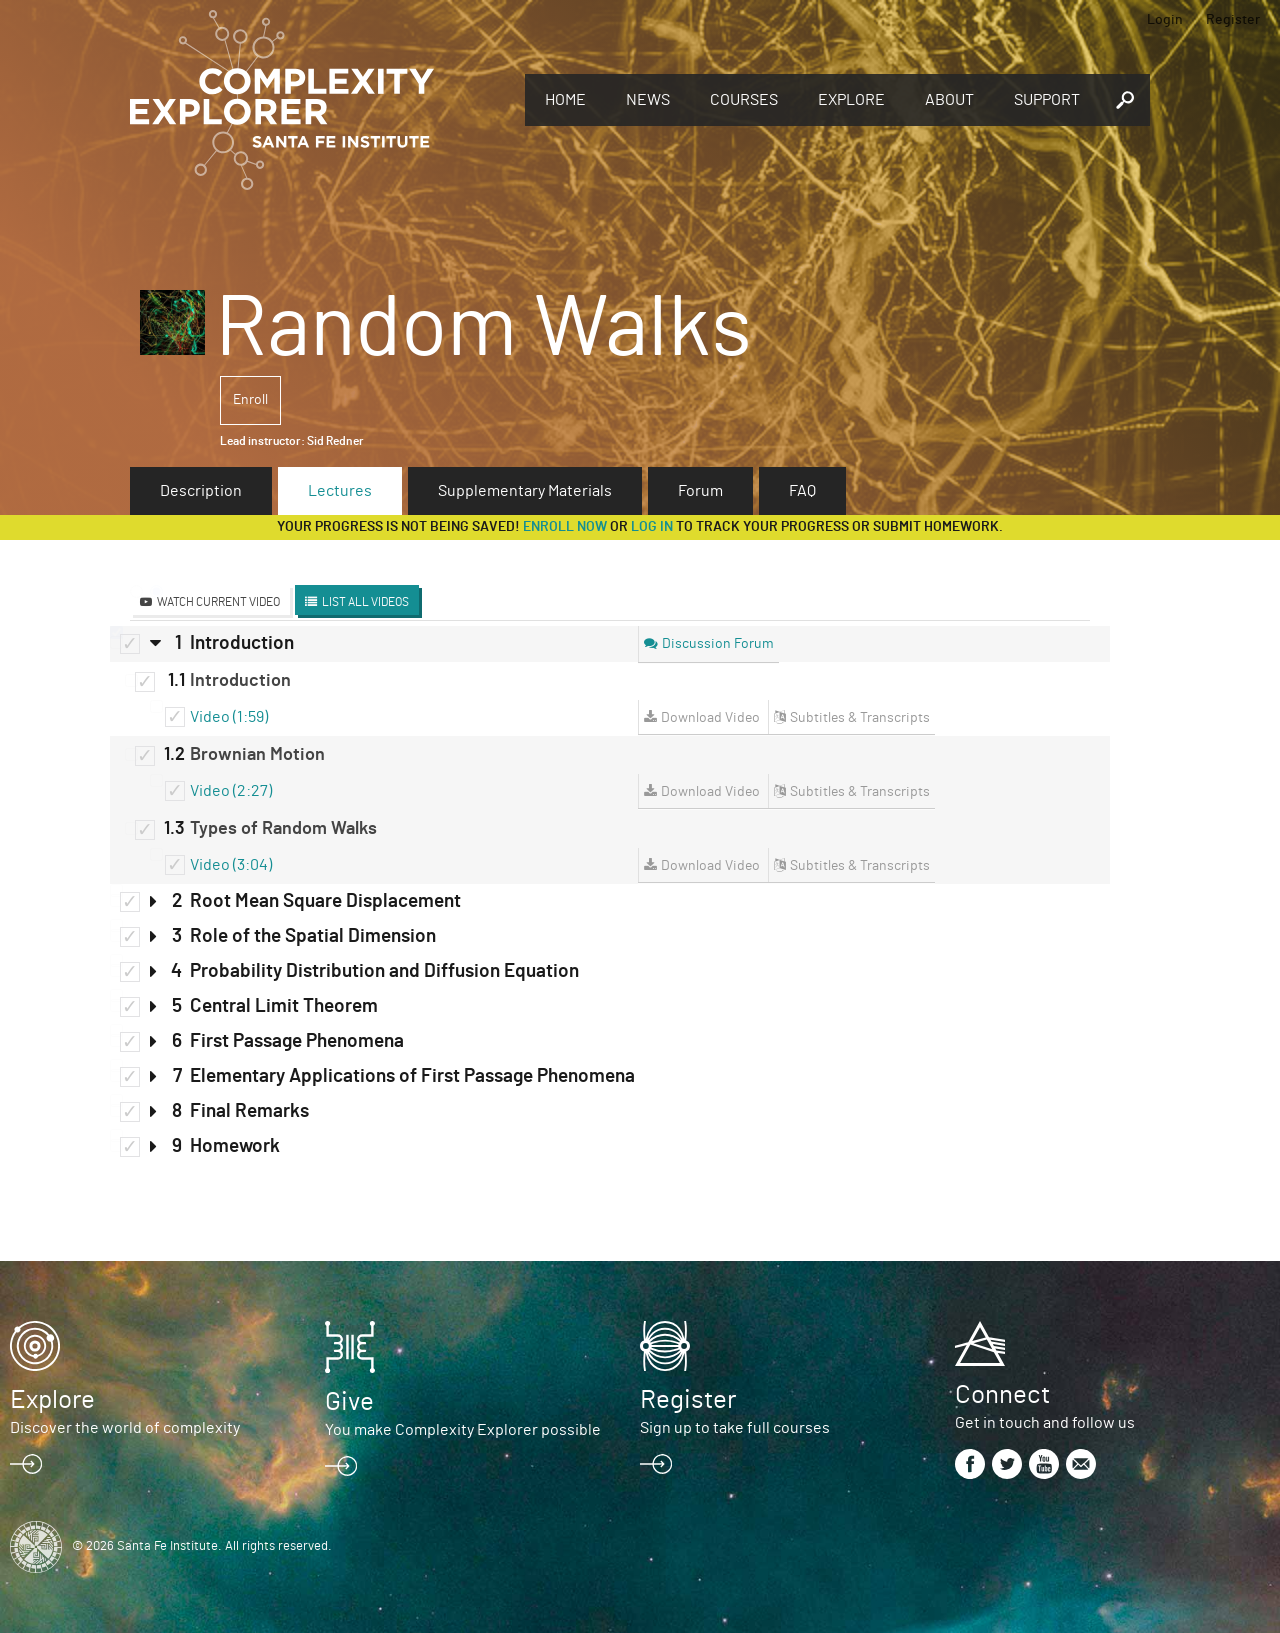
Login (1165, 20)
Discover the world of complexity (125, 1428)
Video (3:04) (231, 865)
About (949, 100)
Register (1233, 20)
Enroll (250, 400)
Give (349, 1402)
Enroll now (565, 527)
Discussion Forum (718, 644)
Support (1047, 100)
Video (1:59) (229, 717)
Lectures (340, 491)
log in (652, 527)
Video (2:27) (231, 791)
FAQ (802, 491)
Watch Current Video (218, 602)
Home (565, 100)
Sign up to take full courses (735, 1428)
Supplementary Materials (525, 491)
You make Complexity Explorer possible (463, 1430)
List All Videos (365, 602)
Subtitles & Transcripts (860, 718)
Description (201, 491)
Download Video (710, 718)
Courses (744, 100)
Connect (1002, 1395)
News (648, 100)
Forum (700, 491)
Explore (851, 100)
